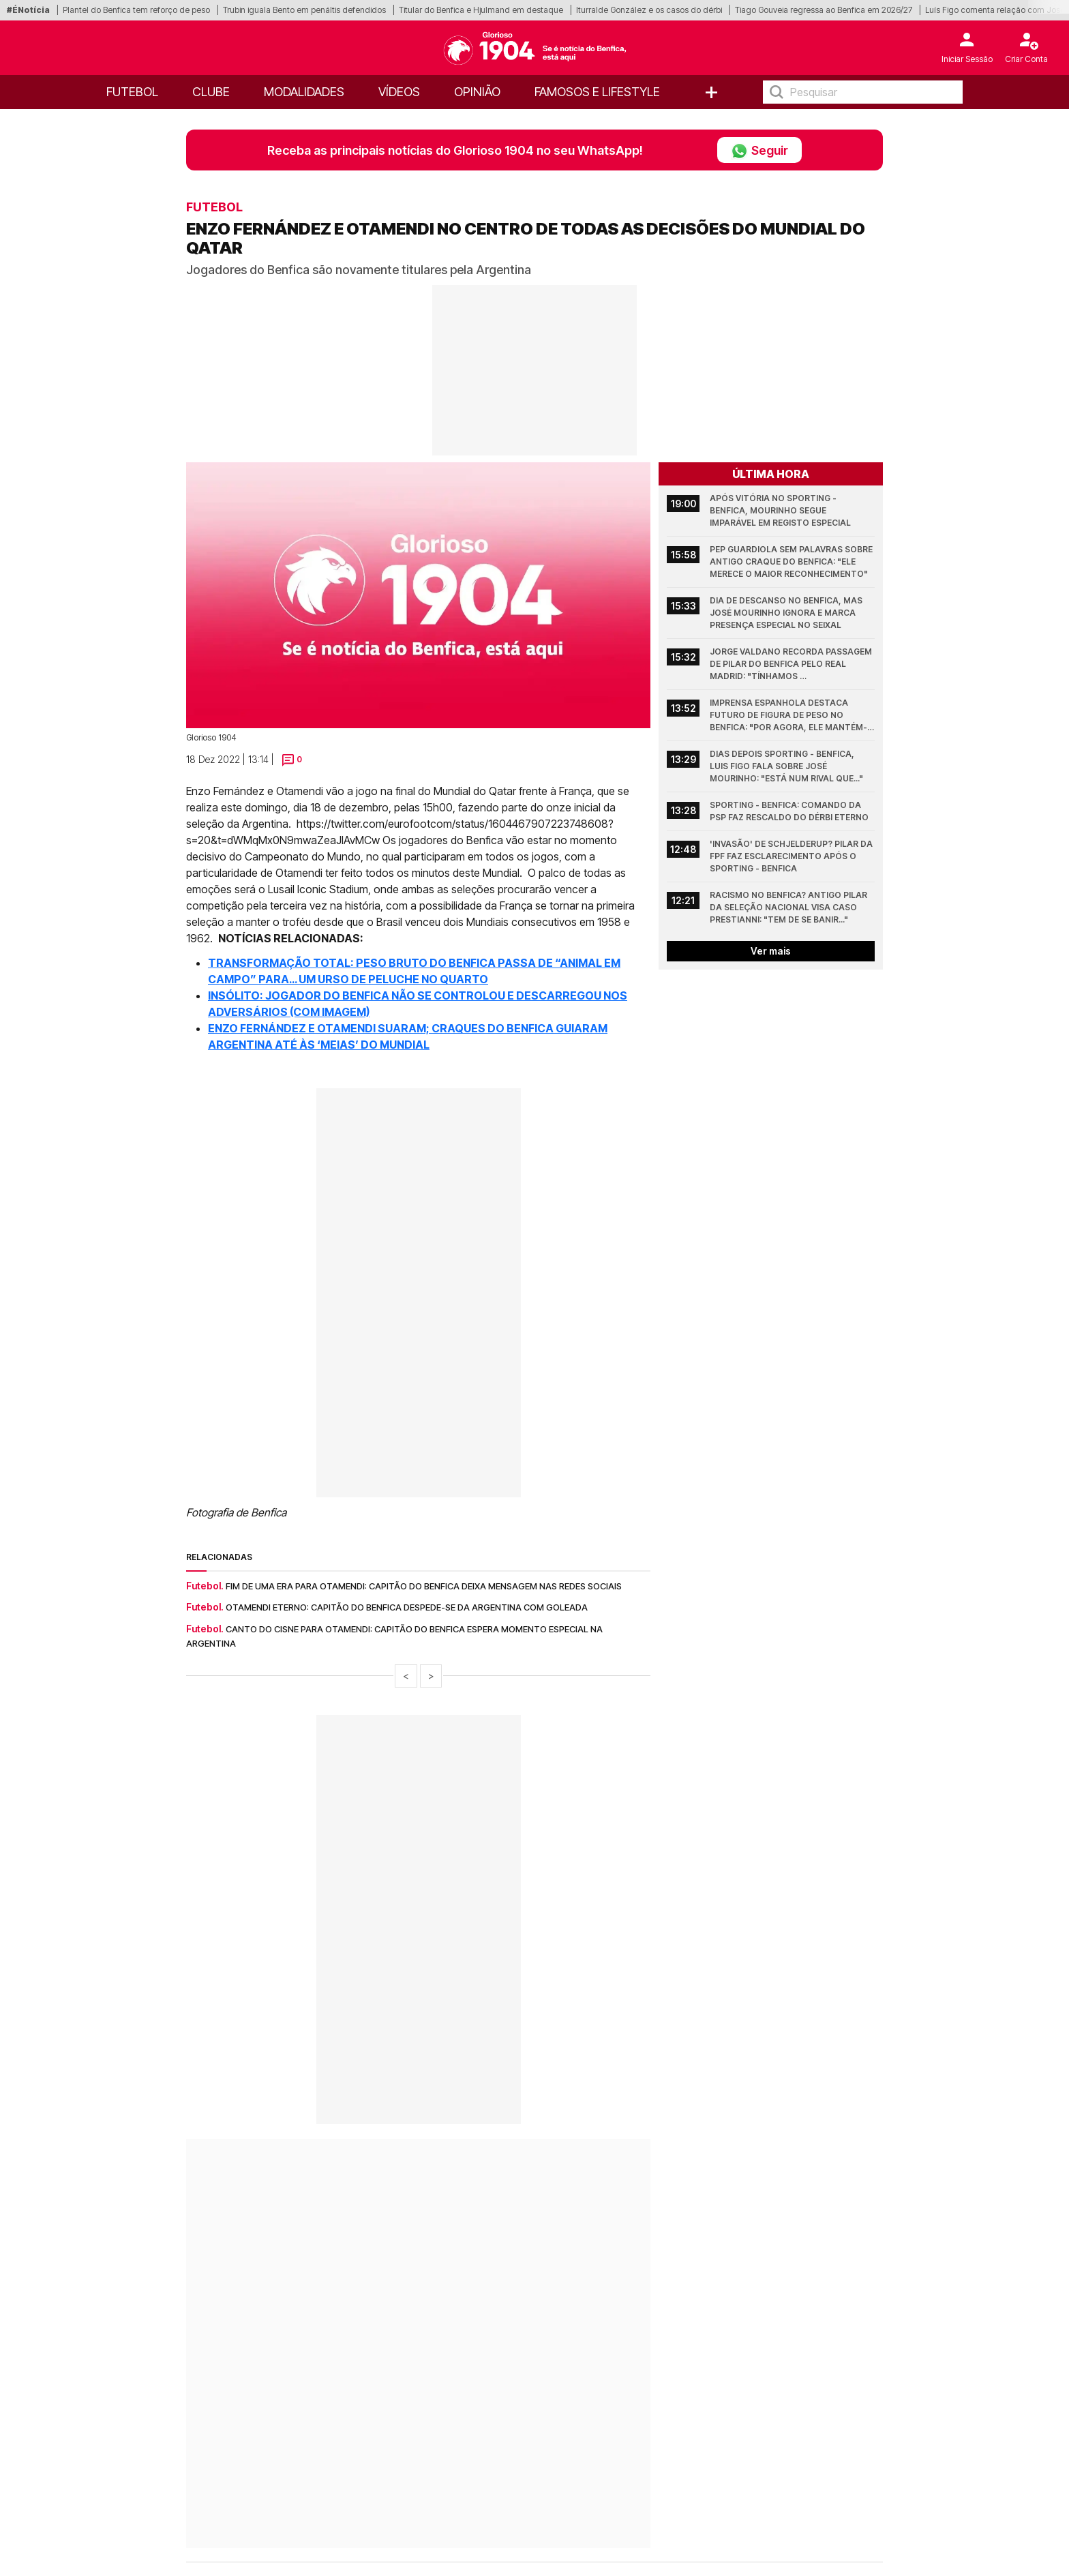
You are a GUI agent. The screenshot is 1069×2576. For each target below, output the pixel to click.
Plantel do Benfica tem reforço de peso (136, 10)
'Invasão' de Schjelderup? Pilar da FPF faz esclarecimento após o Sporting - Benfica (792, 856)
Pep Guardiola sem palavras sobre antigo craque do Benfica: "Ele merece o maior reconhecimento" (792, 561)
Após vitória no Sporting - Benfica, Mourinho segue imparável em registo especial (780, 510)
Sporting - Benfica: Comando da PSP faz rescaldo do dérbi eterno (789, 811)
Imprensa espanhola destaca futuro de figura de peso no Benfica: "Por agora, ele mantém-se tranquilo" (788, 716)
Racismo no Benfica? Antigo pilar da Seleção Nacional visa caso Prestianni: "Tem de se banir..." (789, 907)
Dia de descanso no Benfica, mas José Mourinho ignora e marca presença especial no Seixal (787, 612)
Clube (211, 92)
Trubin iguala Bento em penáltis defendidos (304, 10)
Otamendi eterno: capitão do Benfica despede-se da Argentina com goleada (407, 1607)
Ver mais (771, 951)
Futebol (132, 92)
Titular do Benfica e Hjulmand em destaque (481, 10)
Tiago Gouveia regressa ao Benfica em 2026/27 (823, 10)
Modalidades (304, 92)
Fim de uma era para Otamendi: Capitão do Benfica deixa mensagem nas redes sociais (424, 1586)
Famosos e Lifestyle (597, 92)
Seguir (759, 150)
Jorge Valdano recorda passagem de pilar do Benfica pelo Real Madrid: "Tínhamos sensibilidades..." (792, 664)
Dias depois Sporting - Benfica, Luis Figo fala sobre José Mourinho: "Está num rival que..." (786, 766)
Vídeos (399, 92)
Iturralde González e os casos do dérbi (649, 10)
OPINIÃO (477, 92)
